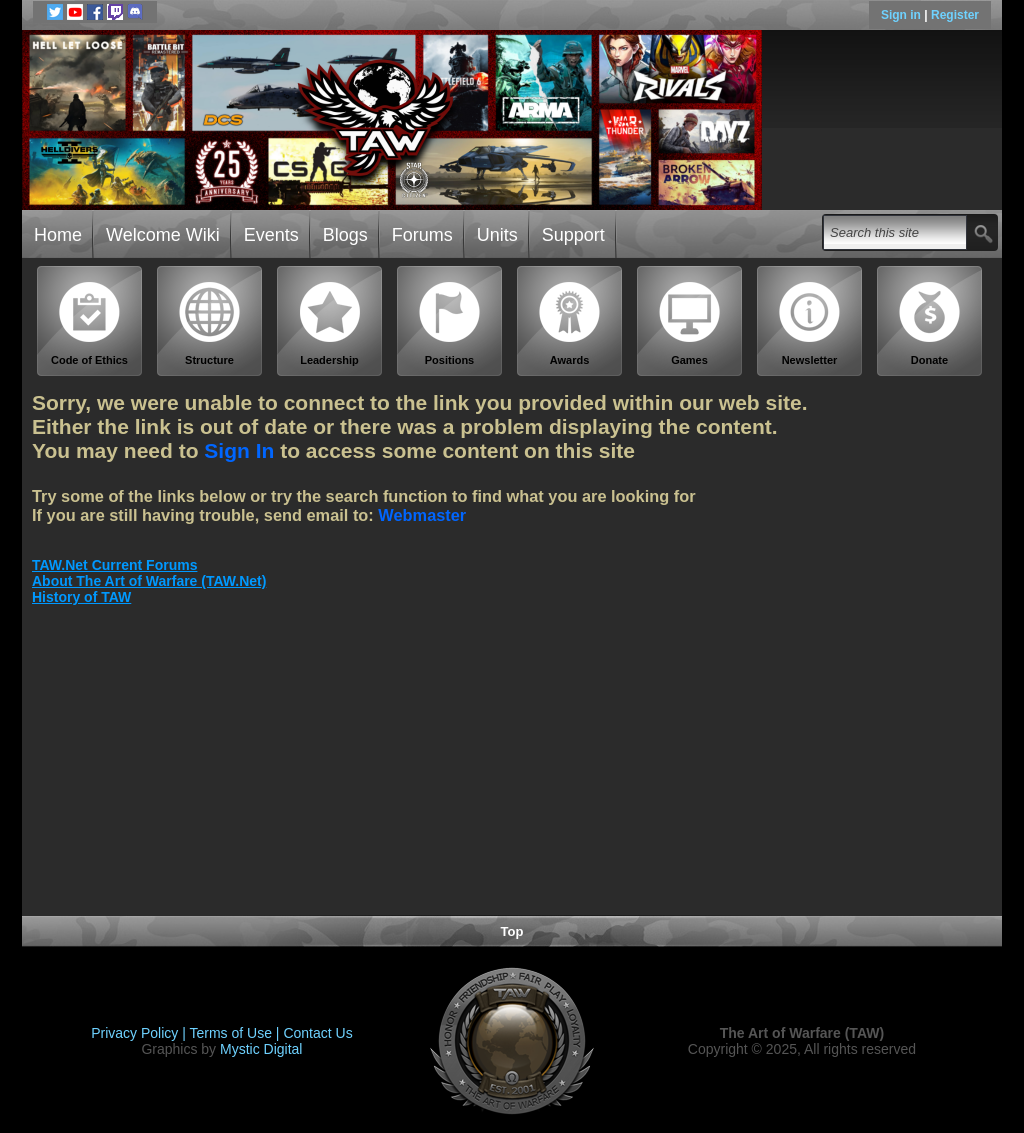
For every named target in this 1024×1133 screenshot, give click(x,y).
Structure (210, 323)
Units (497, 235)
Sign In (239, 450)
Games (690, 323)
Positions (450, 323)
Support (573, 235)
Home (58, 235)
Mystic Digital (261, 1049)
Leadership (330, 323)
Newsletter (810, 323)
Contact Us (317, 1033)
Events (271, 235)
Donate (930, 323)
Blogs (345, 235)
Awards (570, 323)
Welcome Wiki (163, 235)
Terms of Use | (237, 1033)
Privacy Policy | (140, 1033)
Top (512, 931)
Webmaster (422, 515)
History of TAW (81, 597)
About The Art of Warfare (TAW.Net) (149, 581)
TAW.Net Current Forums (114, 565)
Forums (422, 235)
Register (955, 15)
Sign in (902, 15)
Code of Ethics (90, 323)
